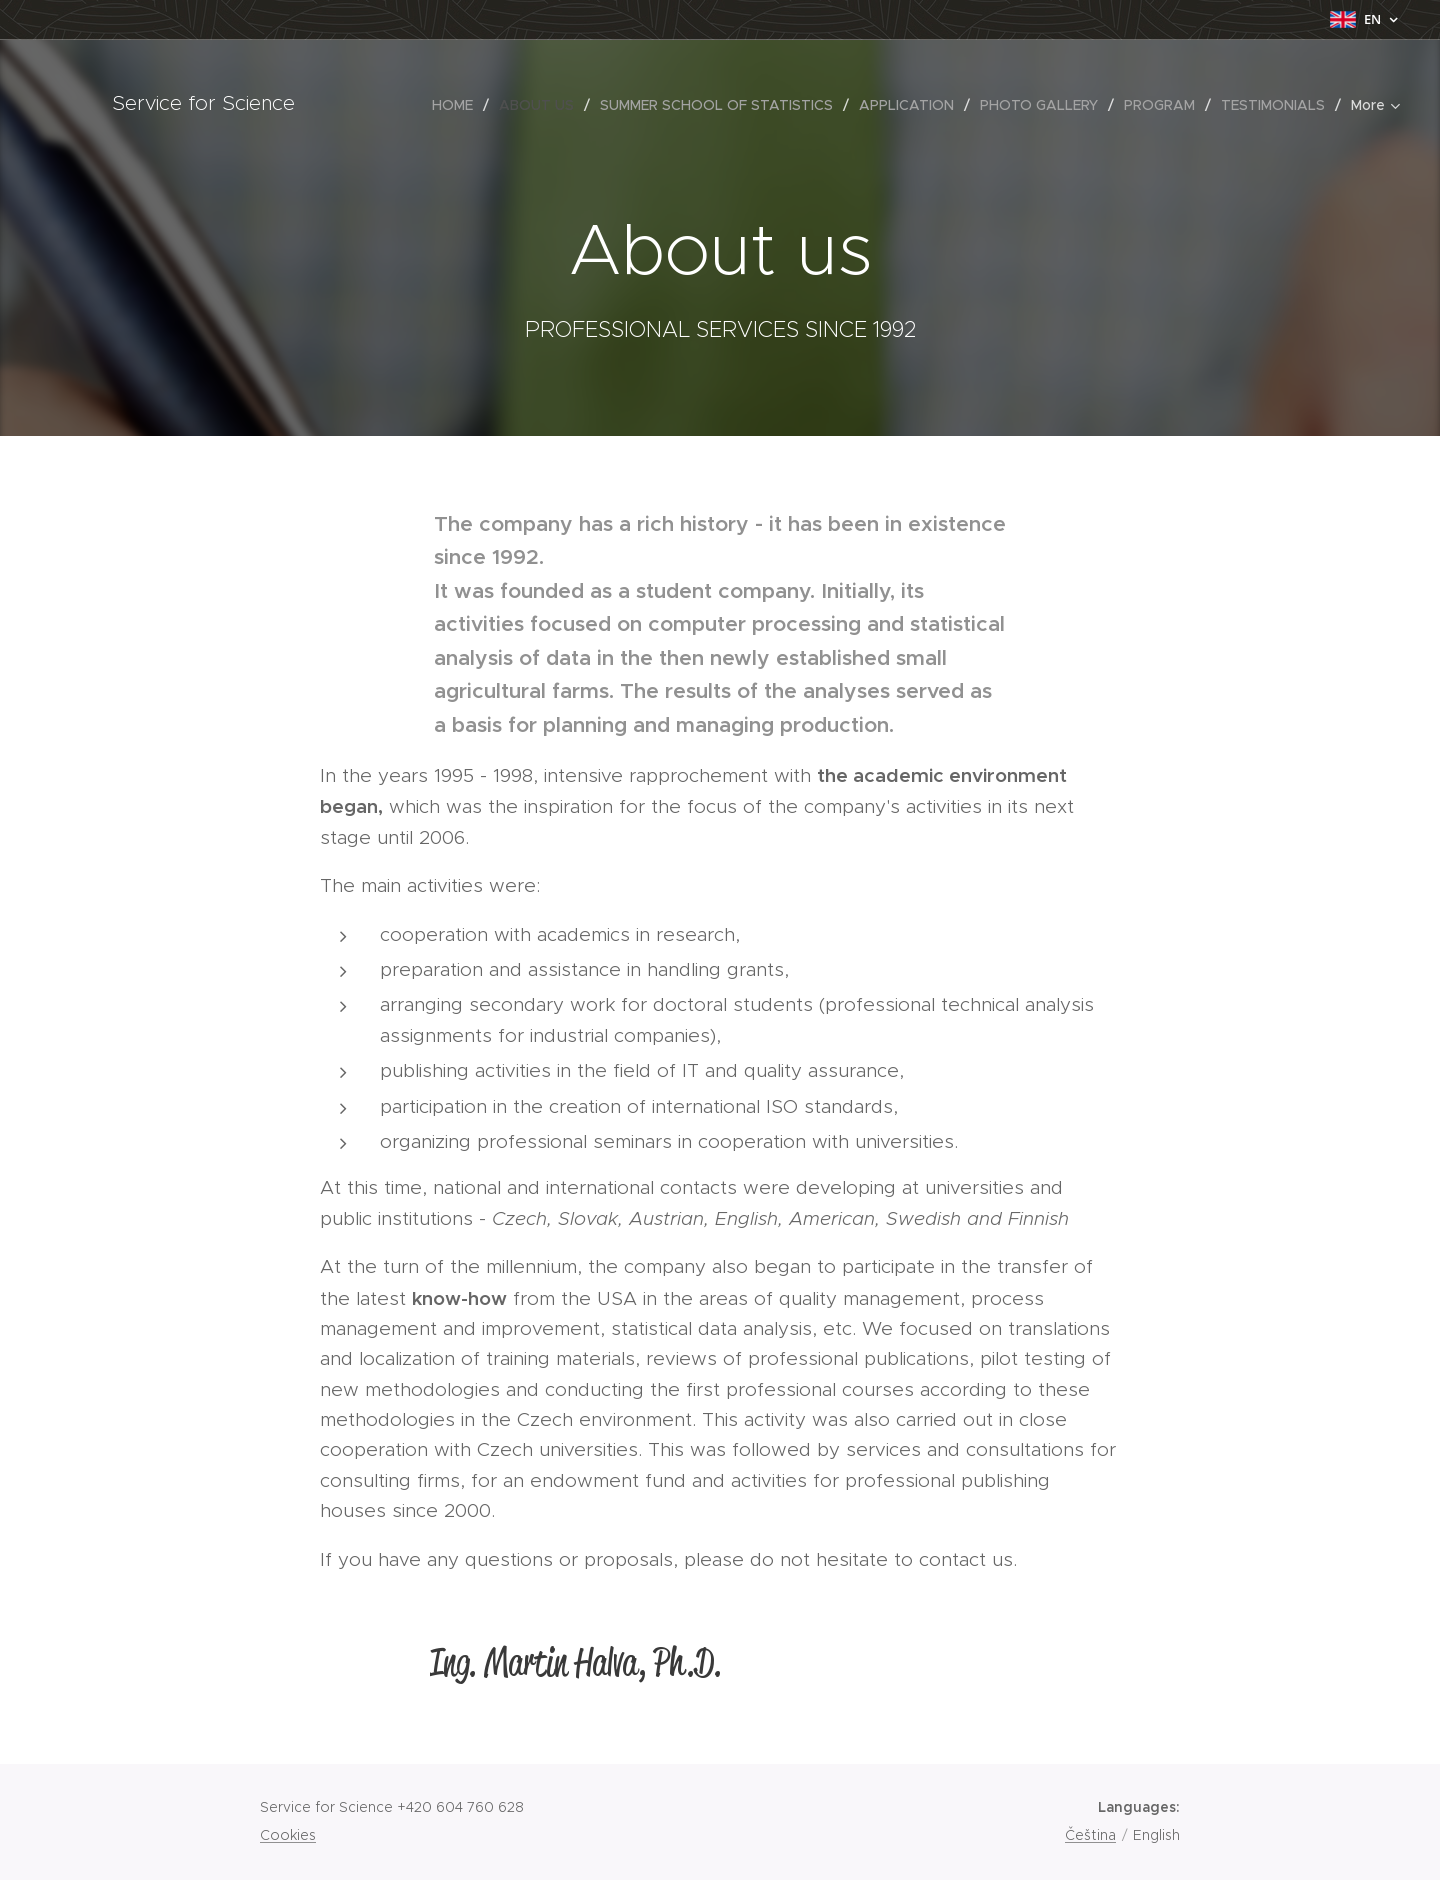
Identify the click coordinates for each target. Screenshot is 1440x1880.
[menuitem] (360, 105)
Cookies (288, 1835)
